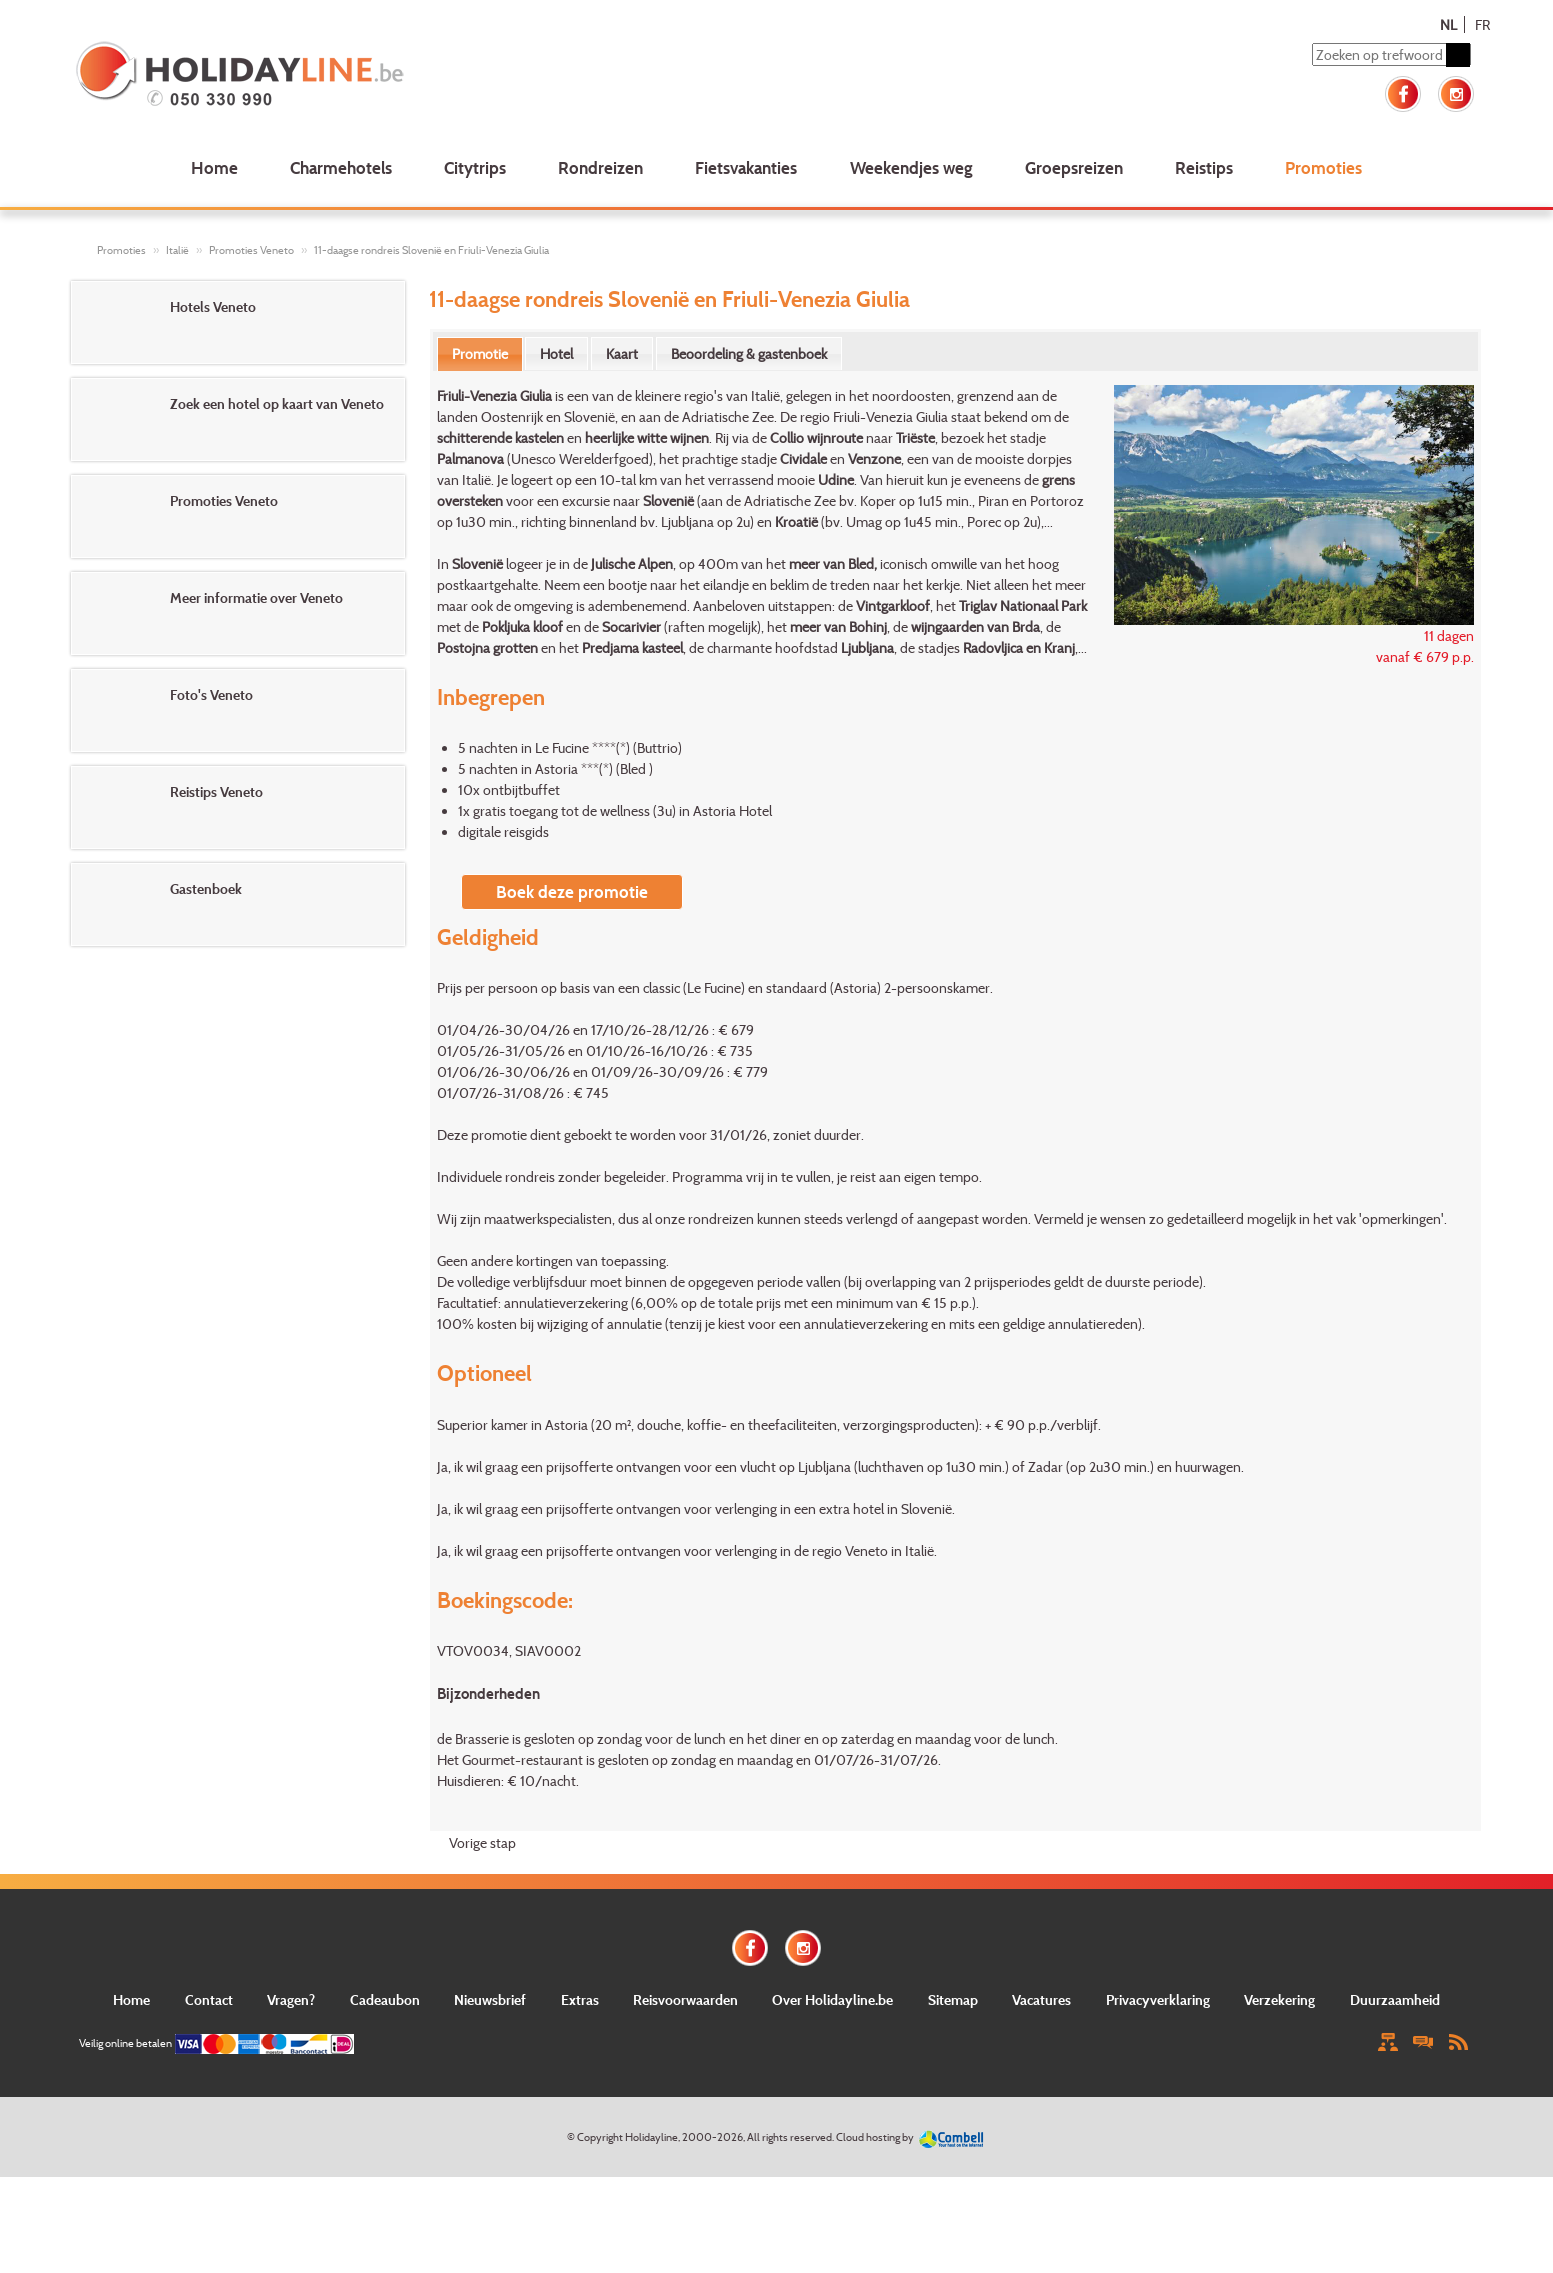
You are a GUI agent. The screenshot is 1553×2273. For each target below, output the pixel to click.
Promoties (1323, 167)
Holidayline (651, 2137)
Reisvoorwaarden (685, 1999)
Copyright (600, 2137)
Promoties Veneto (251, 250)
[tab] (480, 354)
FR (1482, 24)
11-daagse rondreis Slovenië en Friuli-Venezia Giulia (431, 250)
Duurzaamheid (1395, 1999)
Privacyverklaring (1158, 1999)
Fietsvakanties (746, 167)
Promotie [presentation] (480, 353)
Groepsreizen (1074, 167)
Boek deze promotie (572, 891)
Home (214, 167)
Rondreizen (600, 167)
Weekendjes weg (911, 167)
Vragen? (291, 1999)
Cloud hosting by (875, 2137)
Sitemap (953, 1999)
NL (1448, 24)
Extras (580, 1999)
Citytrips (475, 167)
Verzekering (1279, 1999)
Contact (209, 1999)
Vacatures (1041, 1999)
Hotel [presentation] (556, 353)
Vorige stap (482, 1842)
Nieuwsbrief (490, 1999)
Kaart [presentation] (622, 353)
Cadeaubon (385, 1999)
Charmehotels (341, 167)
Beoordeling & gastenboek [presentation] (749, 353)
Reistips (1204, 167)
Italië (177, 250)
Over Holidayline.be (832, 1999)
